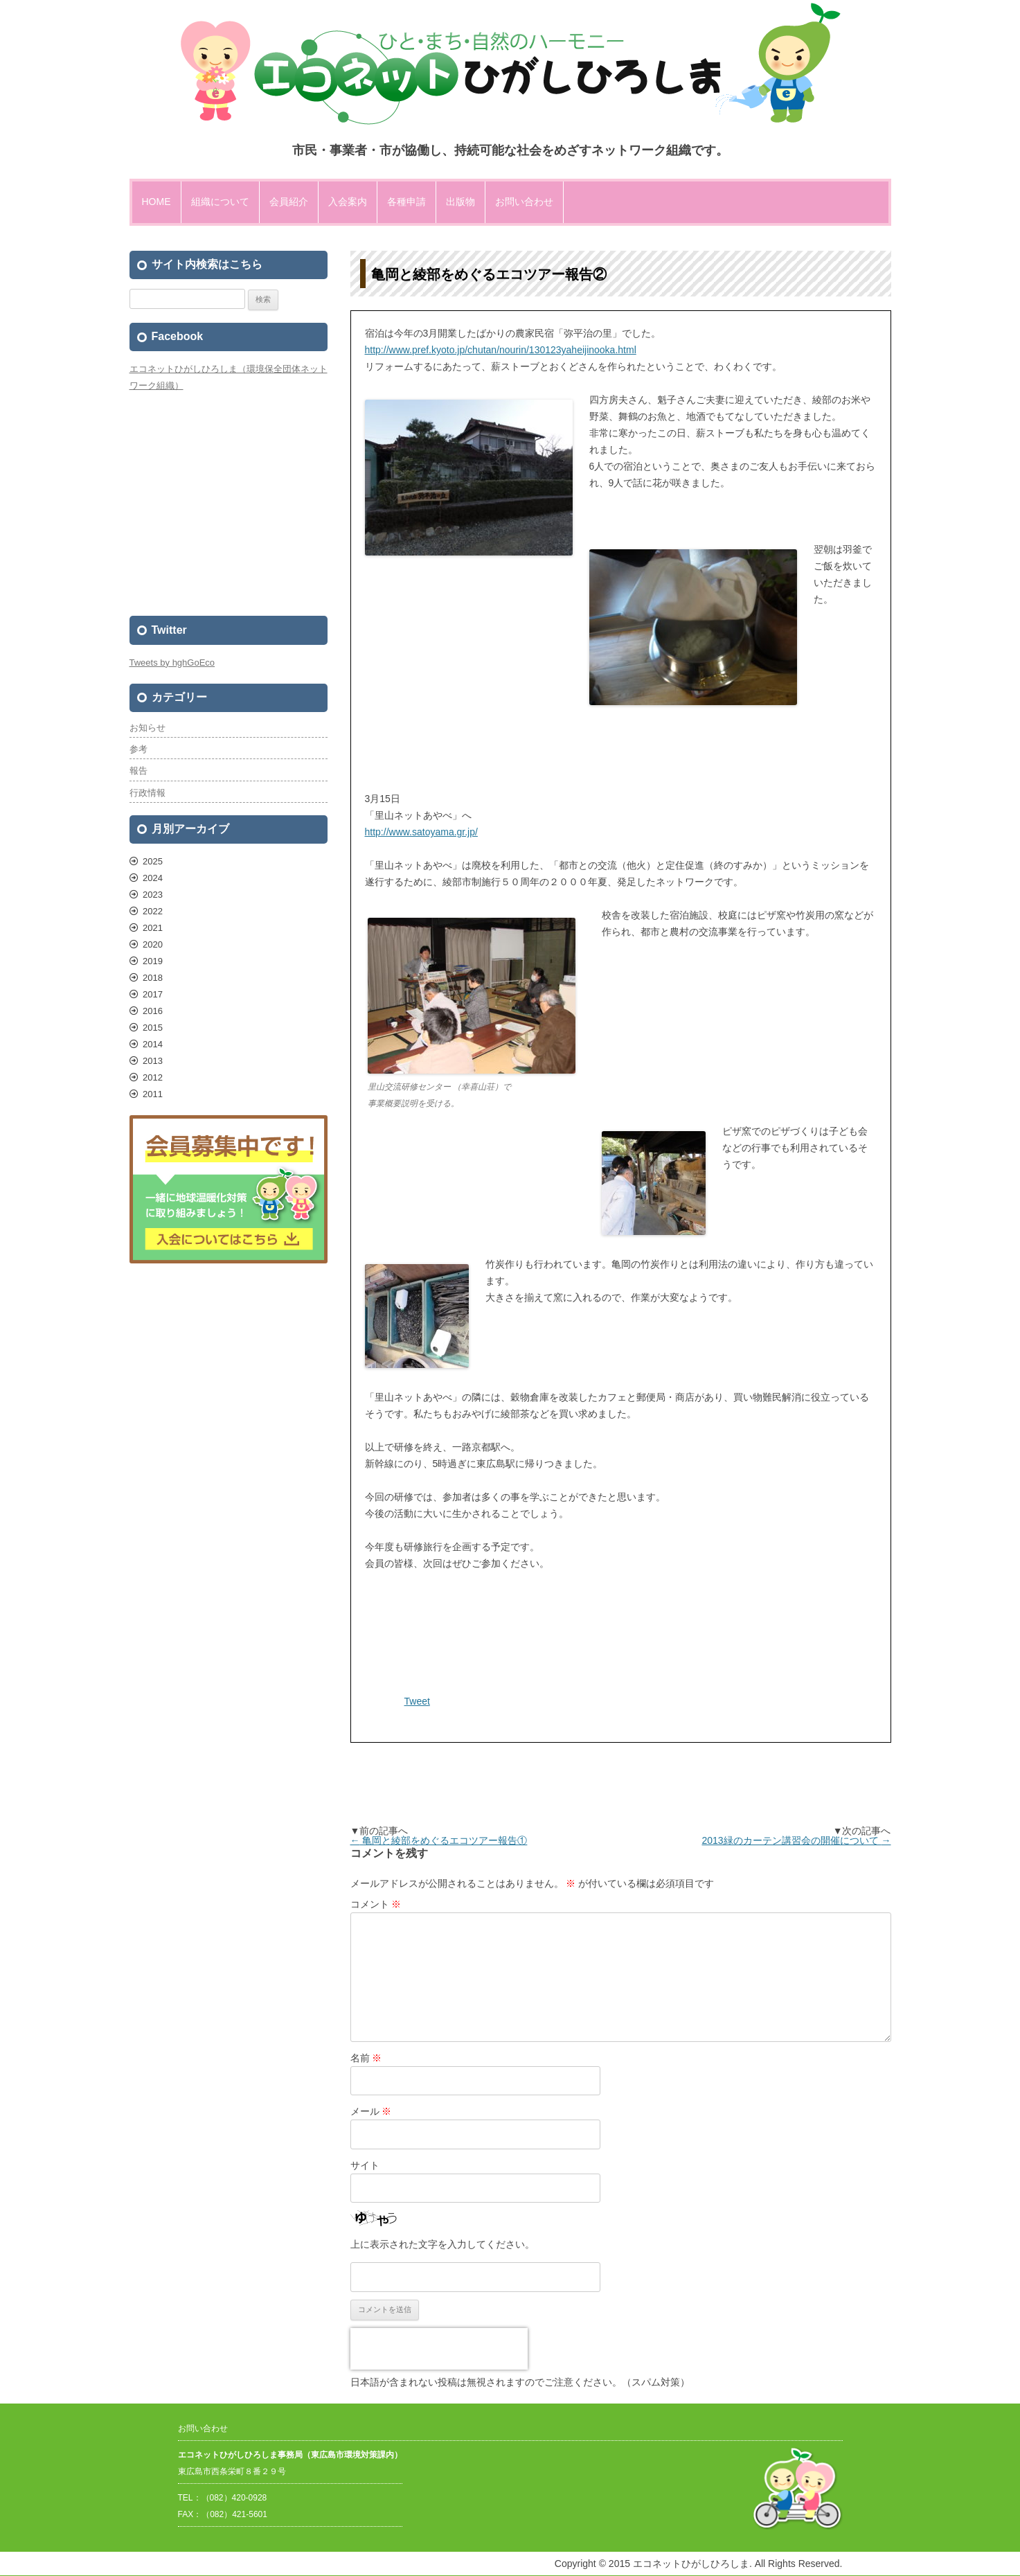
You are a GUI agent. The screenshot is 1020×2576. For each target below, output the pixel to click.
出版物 (460, 201)
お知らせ (147, 727)
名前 (366, 2057)
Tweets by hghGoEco (172, 662)
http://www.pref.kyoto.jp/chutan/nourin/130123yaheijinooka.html (500, 349)
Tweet (417, 1701)
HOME (156, 201)
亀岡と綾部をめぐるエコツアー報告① (439, 1840)
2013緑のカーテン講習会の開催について (796, 1840)
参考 (138, 749)
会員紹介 (288, 201)
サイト (364, 2165)
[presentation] (439, 2349)
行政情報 (147, 793)
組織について (220, 201)
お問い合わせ (524, 201)
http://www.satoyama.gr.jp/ (421, 831)
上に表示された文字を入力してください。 (442, 2244)
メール (371, 2111)
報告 (138, 770)
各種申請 (406, 201)
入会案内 (347, 201)
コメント (376, 1904)
